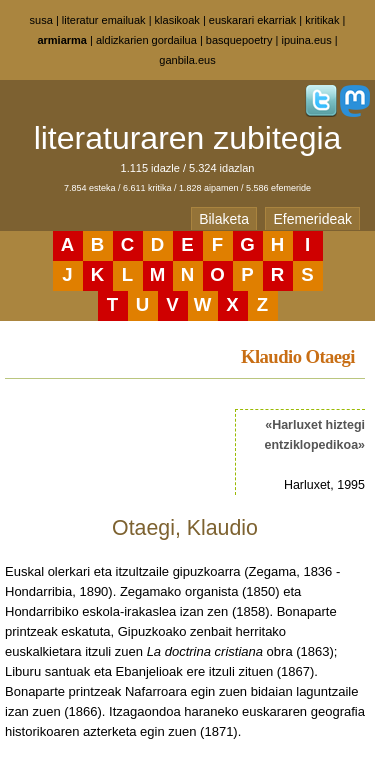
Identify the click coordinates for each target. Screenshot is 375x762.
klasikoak (177, 20)
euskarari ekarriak (252, 20)
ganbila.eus (187, 60)
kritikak (322, 20)
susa (41, 20)
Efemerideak (312, 219)
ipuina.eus (307, 40)
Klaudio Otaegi (298, 356)
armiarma (62, 40)
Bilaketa (224, 219)
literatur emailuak (104, 20)
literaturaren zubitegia (188, 138)
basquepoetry (239, 40)
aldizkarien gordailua (146, 40)
